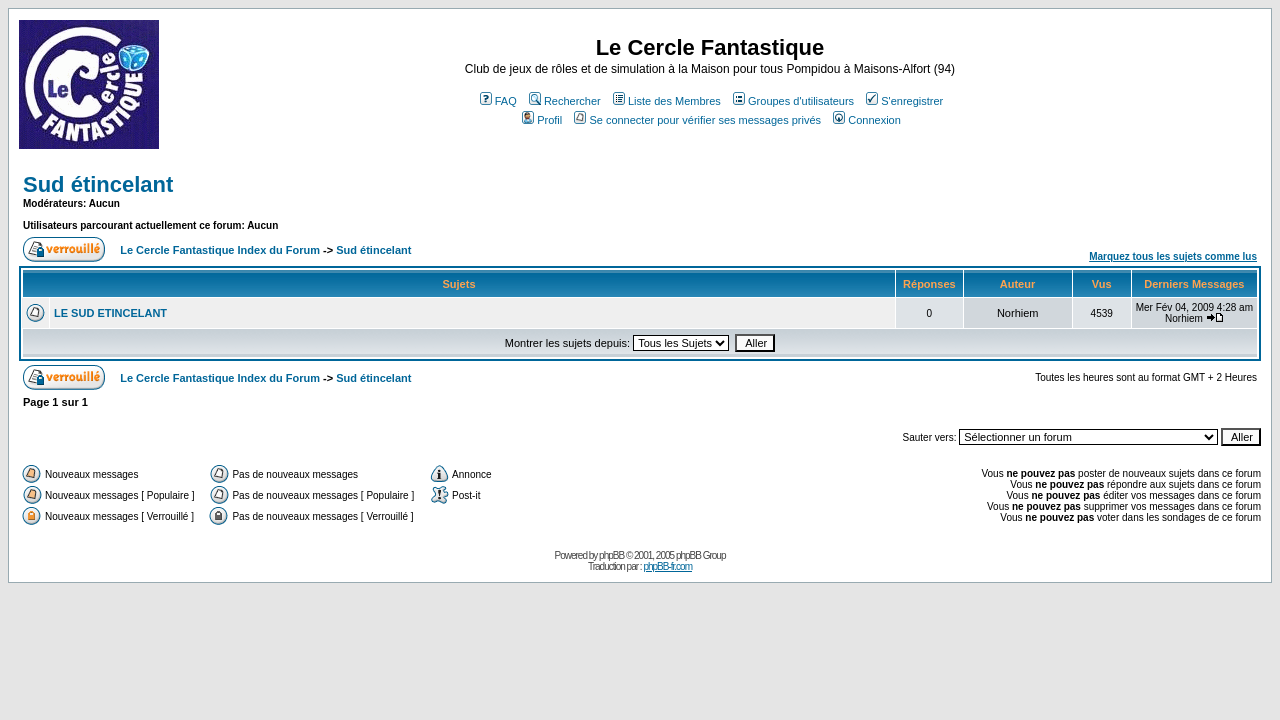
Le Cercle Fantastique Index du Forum (220, 250)
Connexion (867, 120)
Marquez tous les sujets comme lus (1173, 256)
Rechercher (565, 101)
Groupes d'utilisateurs (793, 101)
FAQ (498, 101)
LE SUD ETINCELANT (110, 313)
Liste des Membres (667, 101)
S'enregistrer (904, 101)
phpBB (611, 555)
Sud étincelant (98, 184)
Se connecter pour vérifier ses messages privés (697, 120)
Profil (542, 120)
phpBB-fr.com (667, 566)
